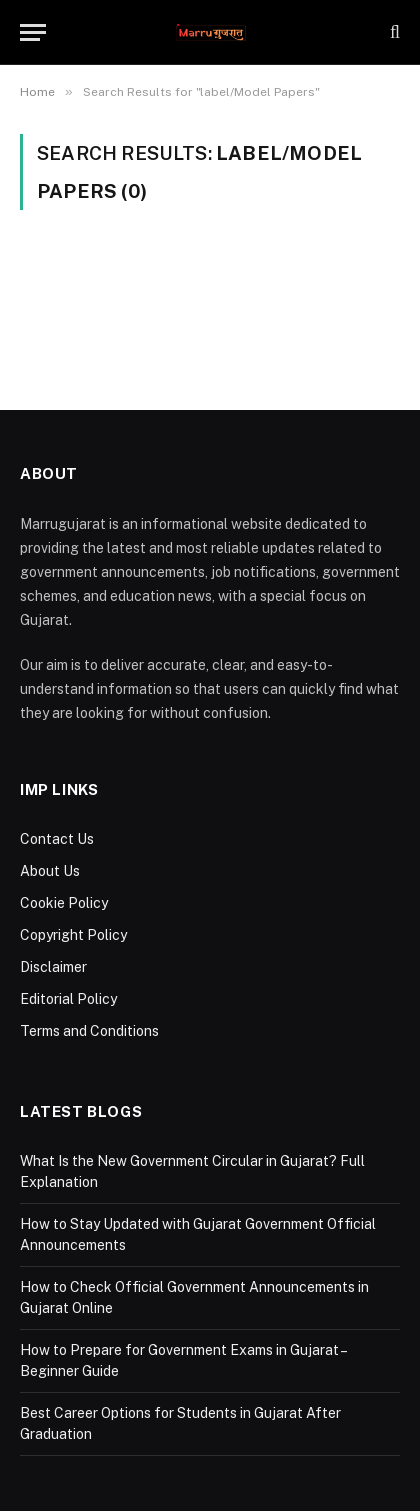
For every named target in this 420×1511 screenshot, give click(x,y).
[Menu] (33, 32)
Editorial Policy (68, 999)
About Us (50, 871)
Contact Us (57, 839)
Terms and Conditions (89, 1031)
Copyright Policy (73, 935)
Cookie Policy (64, 903)
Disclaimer (53, 967)
